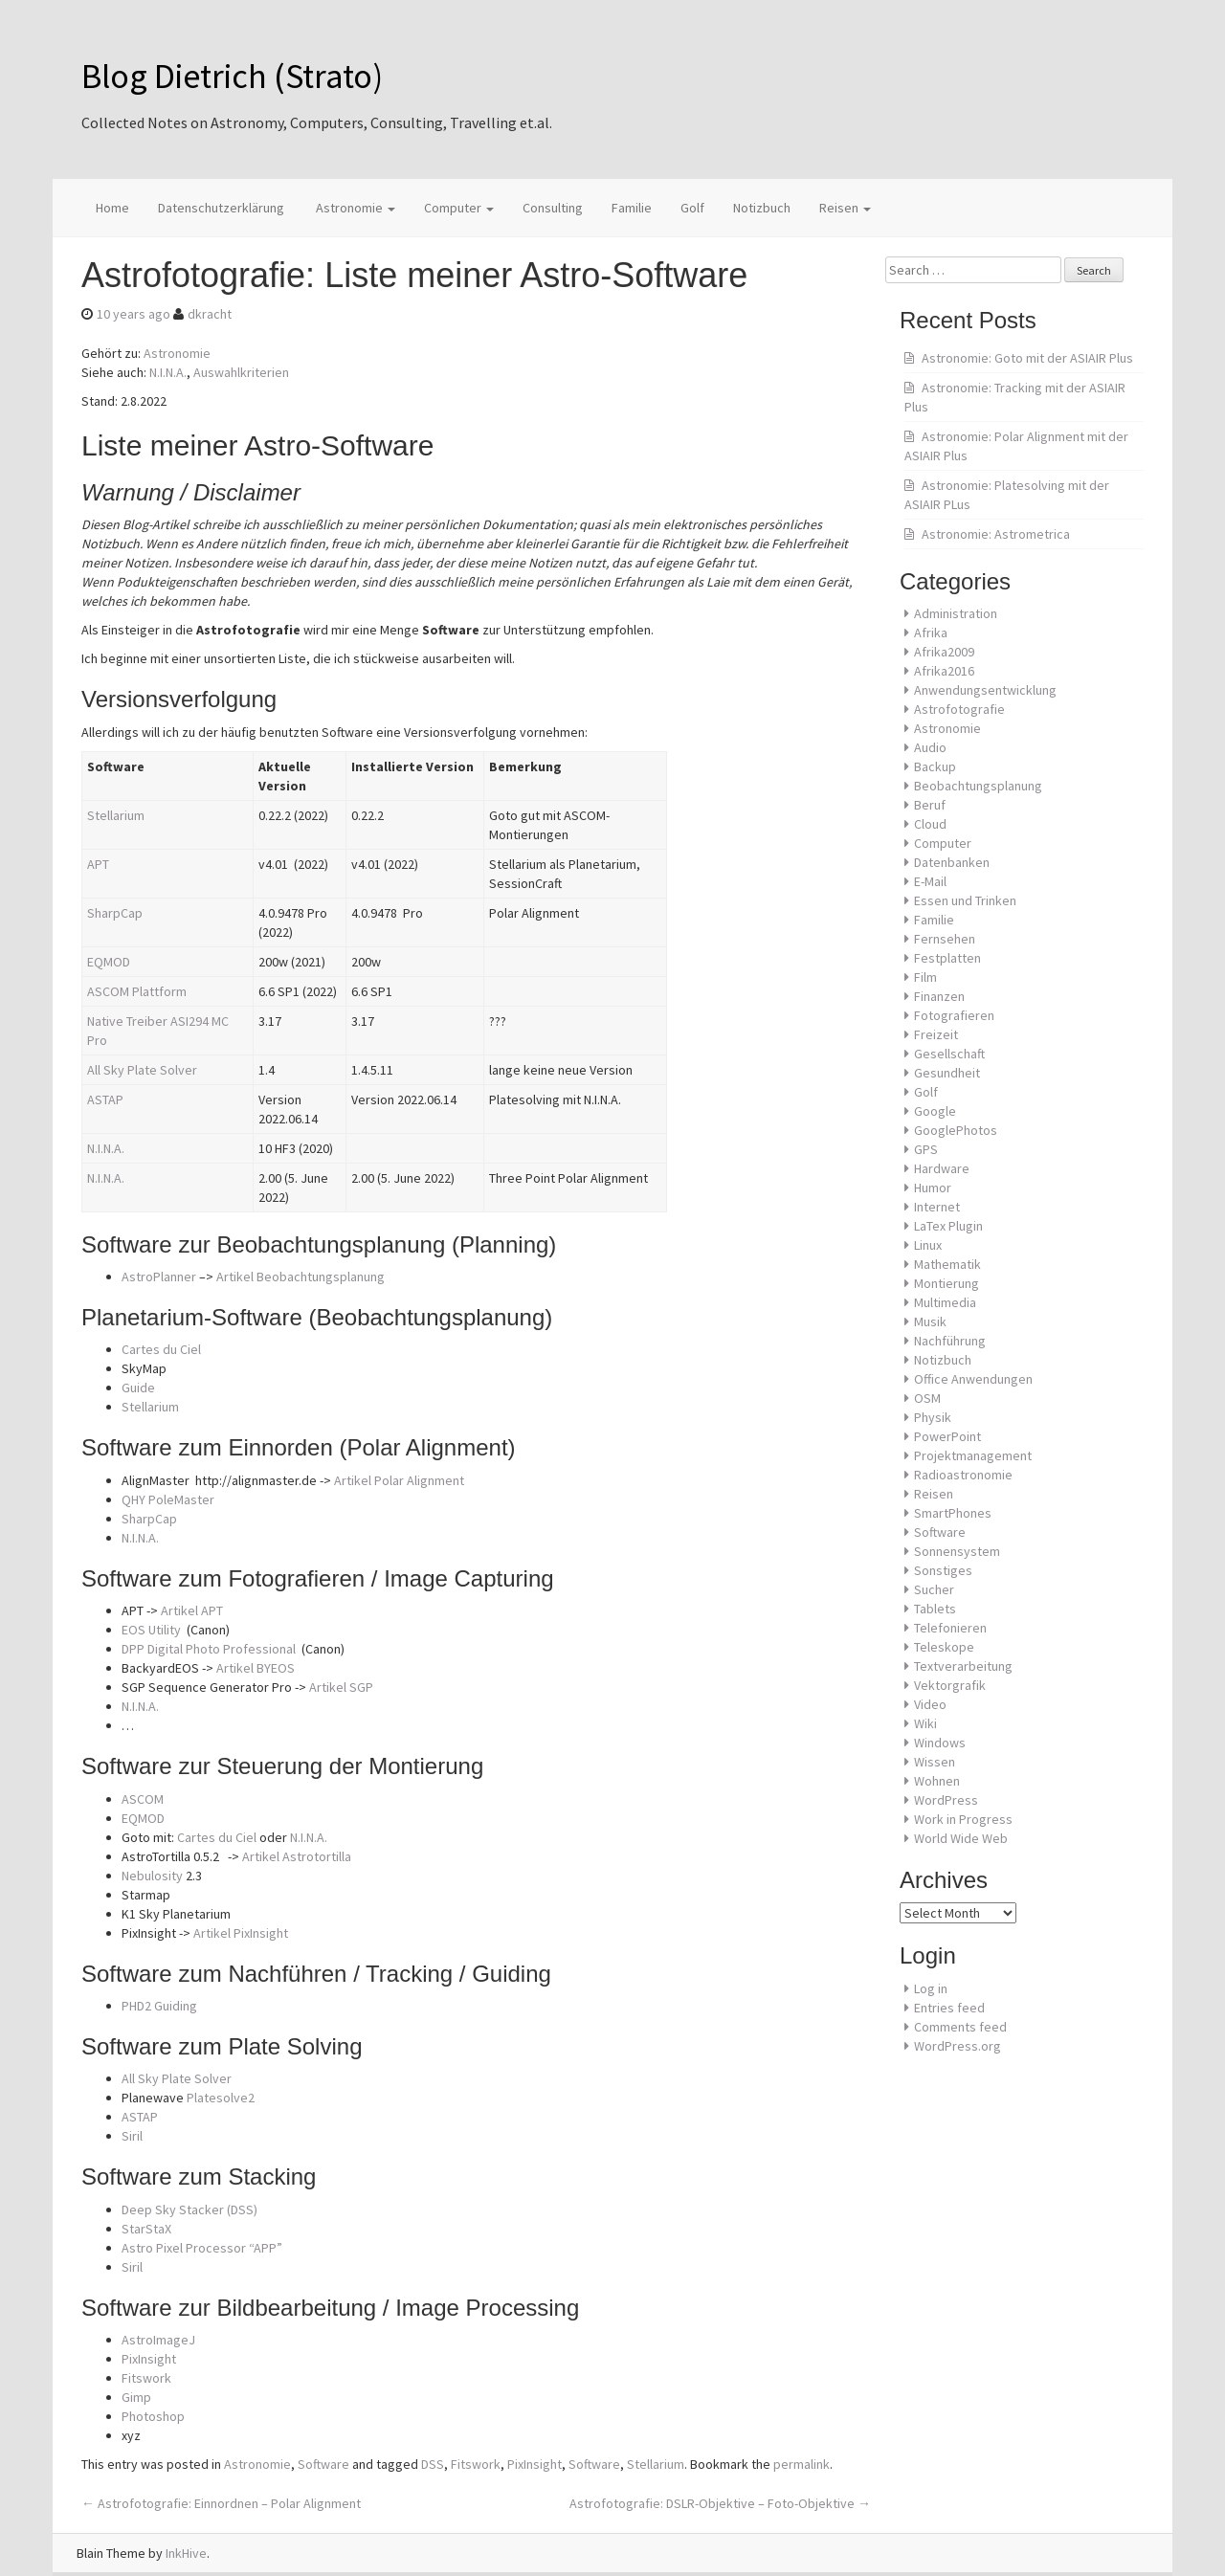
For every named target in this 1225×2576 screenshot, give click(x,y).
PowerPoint (947, 1436)
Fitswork (146, 2378)
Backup (935, 766)
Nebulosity (152, 1875)
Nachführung (950, 1340)
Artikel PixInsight (240, 1933)
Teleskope (944, 1646)
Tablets (935, 1608)
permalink (801, 2464)
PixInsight (149, 2358)
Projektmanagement (973, 1455)
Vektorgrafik (950, 1685)
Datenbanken (952, 862)
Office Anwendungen (973, 1379)
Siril (132, 2135)
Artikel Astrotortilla (296, 1856)
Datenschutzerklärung (221, 207)
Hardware (941, 1168)
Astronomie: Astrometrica (996, 534)
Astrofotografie (959, 709)
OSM (927, 1398)
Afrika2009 (944, 651)
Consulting (553, 207)
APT (98, 864)
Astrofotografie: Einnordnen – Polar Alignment (221, 2503)
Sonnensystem (957, 1551)
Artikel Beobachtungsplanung (300, 1276)
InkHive (186, 2553)
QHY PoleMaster (168, 1499)
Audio (930, 747)
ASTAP (105, 1099)
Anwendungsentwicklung (985, 690)
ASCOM (143, 1799)
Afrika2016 (944, 670)
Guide (138, 1387)
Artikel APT (192, 1610)
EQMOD (108, 961)
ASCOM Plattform (137, 991)
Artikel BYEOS (255, 1668)
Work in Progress (963, 1819)
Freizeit (936, 1034)
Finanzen (939, 996)
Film (925, 977)
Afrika (930, 632)
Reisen (845, 207)
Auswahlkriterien (241, 372)
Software (323, 2464)
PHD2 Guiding (159, 2005)
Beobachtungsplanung (978, 785)
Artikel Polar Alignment (399, 1480)
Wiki (925, 1723)
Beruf (930, 804)
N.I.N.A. (168, 372)
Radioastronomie (963, 1474)
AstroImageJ (158, 2339)
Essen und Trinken (965, 900)
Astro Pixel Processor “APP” (202, 2247)
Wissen (934, 1761)
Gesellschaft (949, 1053)
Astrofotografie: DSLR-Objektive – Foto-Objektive (720, 2503)
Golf (692, 207)
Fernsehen (944, 938)
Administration (955, 613)
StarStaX (146, 2228)
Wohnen (937, 1780)
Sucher (934, 1589)
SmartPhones (952, 1512)
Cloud (930, 824)
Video (930, 1704)
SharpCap (115, 913)
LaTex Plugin (948, 1225)
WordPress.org (957, 2045)
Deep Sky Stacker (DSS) (189, 2209)
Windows (940, 1742)
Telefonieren (950, 1627)
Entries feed (949, 2007)
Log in (930, 1988)
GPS (926, 1149)
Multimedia (945, 1302)
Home (112, 207)
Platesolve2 (221, 2097)
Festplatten (947, 957)
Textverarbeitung (963, 1666)
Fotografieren (954, 1015)
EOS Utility (151, 1629)
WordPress (946, 1800)
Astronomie (354, 207)
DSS (432, 2464)
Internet (937, 1206)
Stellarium (116, 815)
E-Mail (930, 881)
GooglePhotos (955, 1130)
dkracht (210, 313)
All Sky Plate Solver (142, 1069)
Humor (932, 1187)
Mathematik (947, 1264)
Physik (932, 1417)
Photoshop (153, 2416)
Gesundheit (947, 1072)
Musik (930, 1321)
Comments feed (960, 2026)
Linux (928, 1245)
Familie (632, 207)
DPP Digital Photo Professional (210, 1648)
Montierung (946, 1283)
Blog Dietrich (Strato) (232, 76)
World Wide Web (961, 1838)
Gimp (136, 2397)
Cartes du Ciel (161, 1349)
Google (935, 1111)
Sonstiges (943, 1570)
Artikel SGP (341, 1687)
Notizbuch (762, 207)
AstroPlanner (159, 1276)
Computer (459, 207)
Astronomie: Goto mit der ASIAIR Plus (1027, 357)
